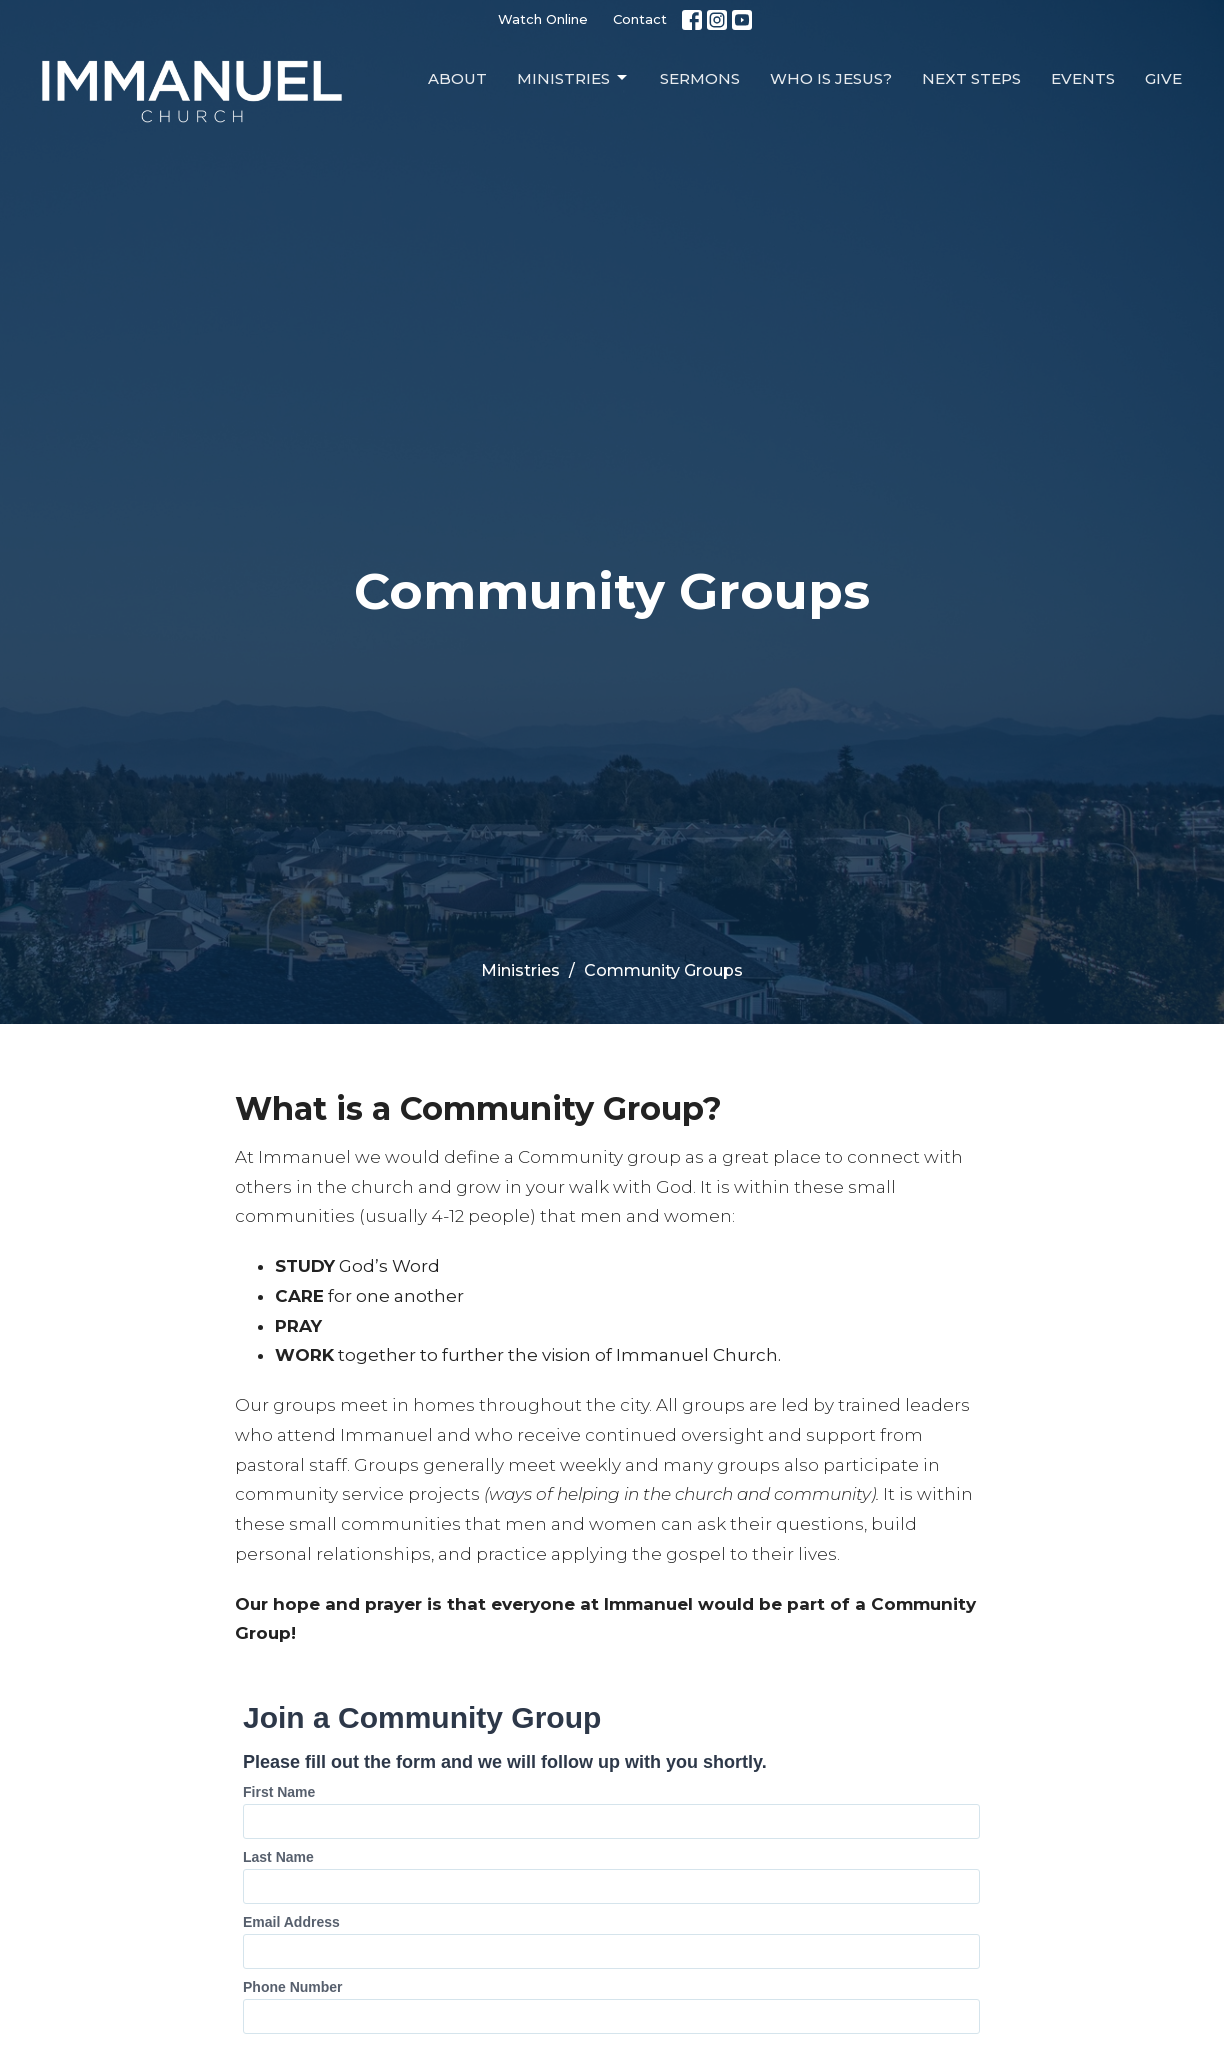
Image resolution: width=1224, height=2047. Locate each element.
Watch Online (543, 19)
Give (1163, 78)
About (457, 78)
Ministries (573, 78)
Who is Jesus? (831, 78)
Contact (640, 19)
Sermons (700, 78)
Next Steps (971, 78)
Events (1083, 78)
